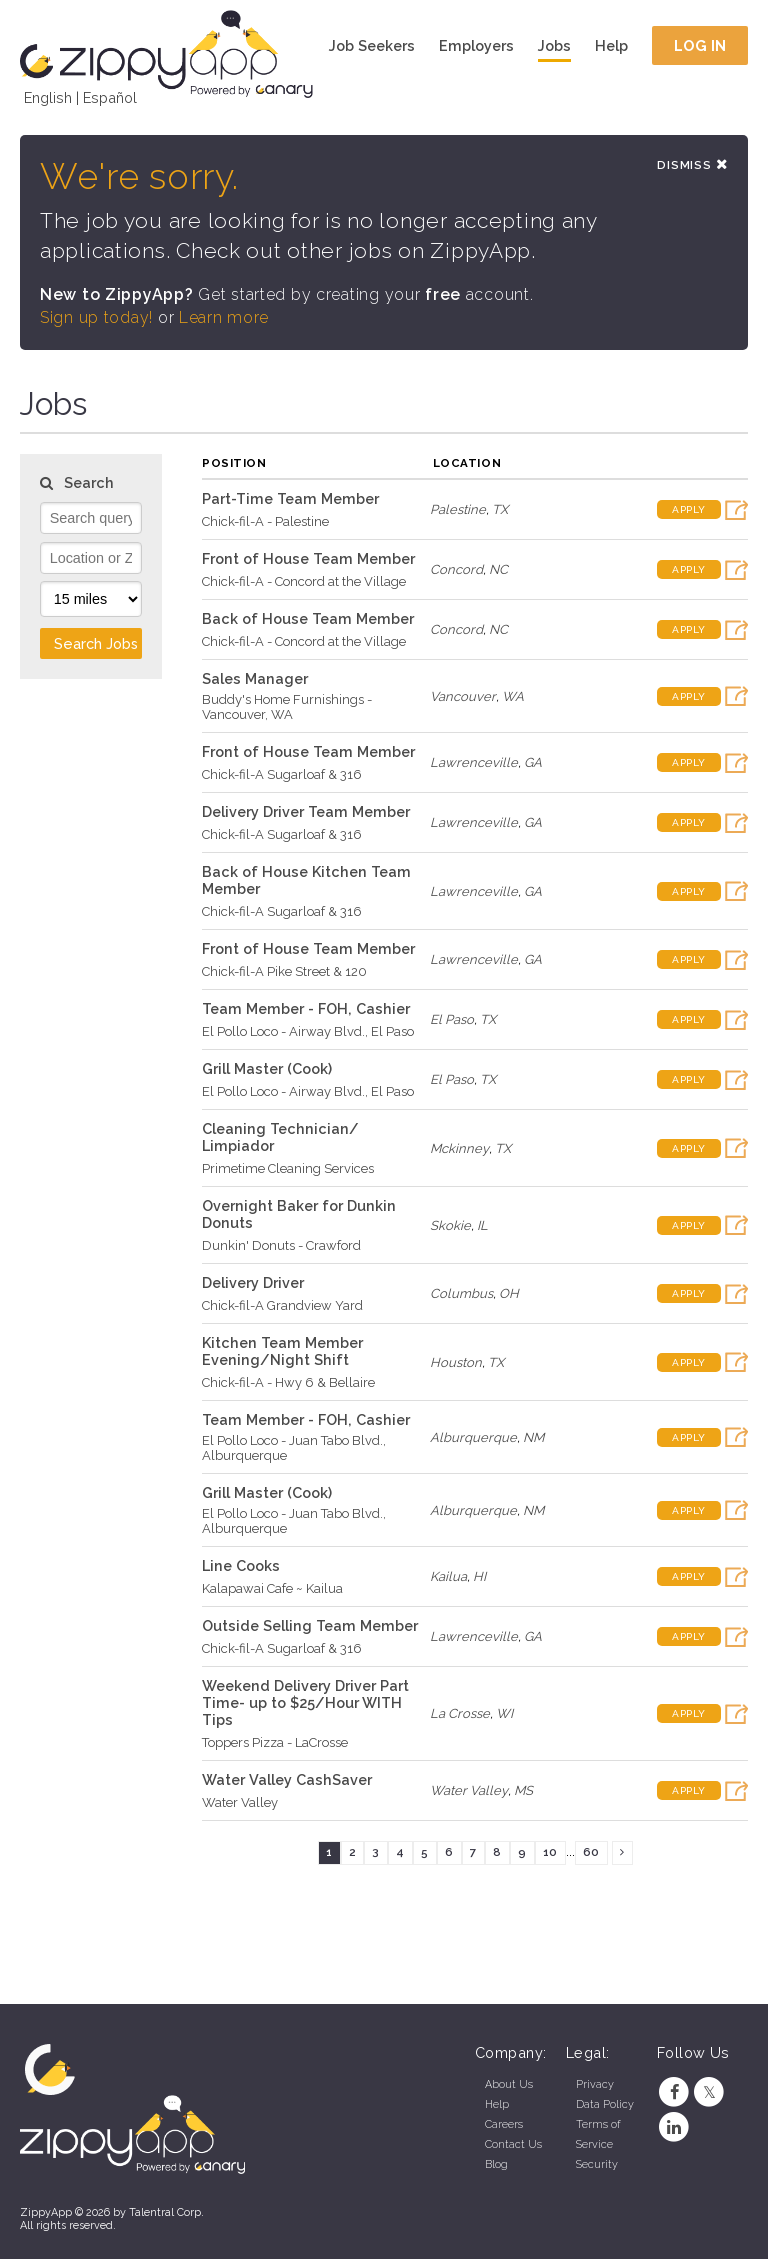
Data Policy (605, 2104)
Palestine (458, 509)
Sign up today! (96, 317)
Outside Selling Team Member (310, 1625)
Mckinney (459, 1148)
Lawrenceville (474, 762)
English (48, 97)
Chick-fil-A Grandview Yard (282, 1305)
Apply (689, 509)
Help (611, 45)
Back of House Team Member (308, 618)
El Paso (452, 1019)
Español (110, 97)
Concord (456, 569)
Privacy (595, 2084)
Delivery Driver (253, 1282)
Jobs (554, 45)
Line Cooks (241, 1565)
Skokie (450, 1225)
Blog (496, 2164)
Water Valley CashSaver (287, 1779)
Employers (476, 45)
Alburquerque (473, 1437)
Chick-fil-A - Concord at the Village (304, 581)
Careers (504, 2124)
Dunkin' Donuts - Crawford (281, 1245)
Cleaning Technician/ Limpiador (280, 1137)
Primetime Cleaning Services (288, 1168)
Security (597, 2164)
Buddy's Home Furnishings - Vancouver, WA (287, 707)
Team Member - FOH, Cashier (306, 1008)
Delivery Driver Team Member (306, 811)
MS (523, 1790)
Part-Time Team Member (290, 498)
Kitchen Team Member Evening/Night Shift (282, 1351)
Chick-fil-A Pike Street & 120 (284, 971)
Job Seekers (372, 45)
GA (533, 762)
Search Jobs (96, 643)
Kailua (448, 1576)
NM (533, 1437)
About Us (509, 2084)
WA (513, 696)
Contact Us (513, 2144)
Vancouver (463, 696)
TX (500, 509)
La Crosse (460, 1713)
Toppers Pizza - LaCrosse (275, 1742)
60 (591, 1852)
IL (482, 1225)
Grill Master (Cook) (267, 1068)
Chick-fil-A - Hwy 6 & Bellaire (288, 1382)
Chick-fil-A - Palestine (265, 521)
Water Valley (240, 1802)
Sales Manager (255, 678)
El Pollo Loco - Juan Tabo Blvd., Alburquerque (294, 1448)
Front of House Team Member (308, 558)
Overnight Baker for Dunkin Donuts (299, 1214)
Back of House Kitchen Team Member (306, 880)
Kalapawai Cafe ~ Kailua (272, 1588)
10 (550, 1852)
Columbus (461, 1293)
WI (504, 1713)
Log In (700, 45)
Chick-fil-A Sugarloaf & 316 (282, 774)
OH (509, 1293)
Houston (456, 1362)
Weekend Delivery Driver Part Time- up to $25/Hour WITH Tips (305, 1702)
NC (498, 569)
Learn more (224, 317)
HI (479, 1576)
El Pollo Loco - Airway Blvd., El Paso (308, 1031)
